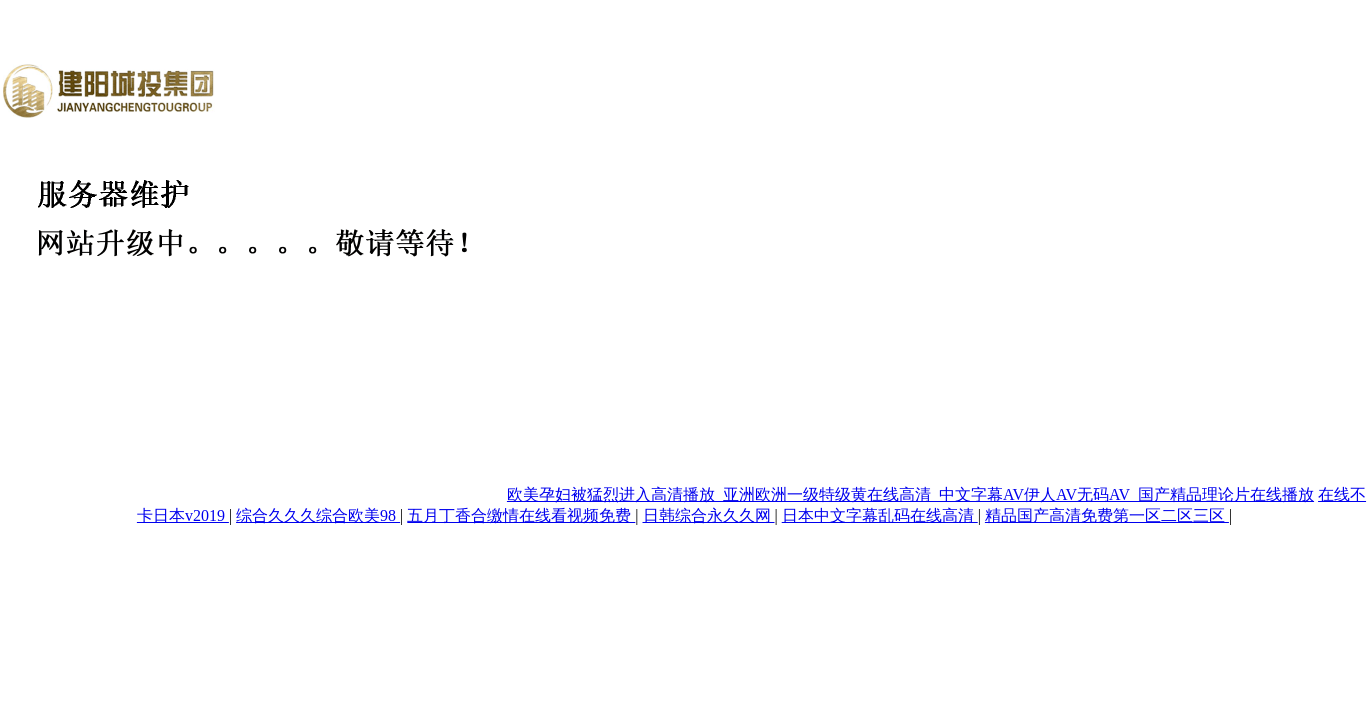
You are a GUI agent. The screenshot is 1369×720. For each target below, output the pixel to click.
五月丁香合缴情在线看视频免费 (521, 515)
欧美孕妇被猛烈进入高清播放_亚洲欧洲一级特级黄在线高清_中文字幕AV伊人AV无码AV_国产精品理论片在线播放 (910, 494)
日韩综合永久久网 (709, 515)
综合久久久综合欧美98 (318, 515)
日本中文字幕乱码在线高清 (880, 515)
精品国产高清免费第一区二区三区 (1107, 515)
